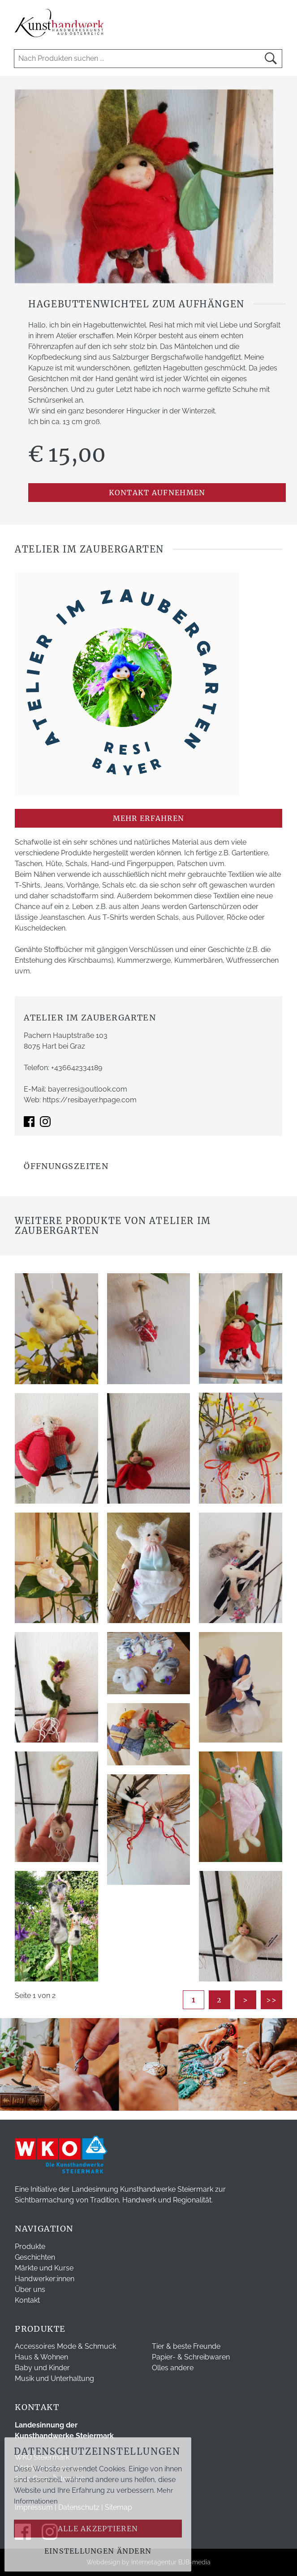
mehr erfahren (149, 818)
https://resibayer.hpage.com (90, 1100)
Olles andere (173, 2367)
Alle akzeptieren (98, 2528)
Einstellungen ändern (98, 2550)
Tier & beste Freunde (186, 2346)
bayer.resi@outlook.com (87, 1089)
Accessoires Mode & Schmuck (65, 2346)
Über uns (30, 2289)
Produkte (30, 2246)
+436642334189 (76, 1067)
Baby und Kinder (42, 2367)
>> (271, 1999)
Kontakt (27, 2300)
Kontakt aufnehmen (157, 492)
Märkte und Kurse (44, 2268)
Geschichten (35, 2257)
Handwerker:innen (44, 2278)
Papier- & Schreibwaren (191, 2357)
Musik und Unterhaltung (54, 2378)
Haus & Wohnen (41, 2357)
